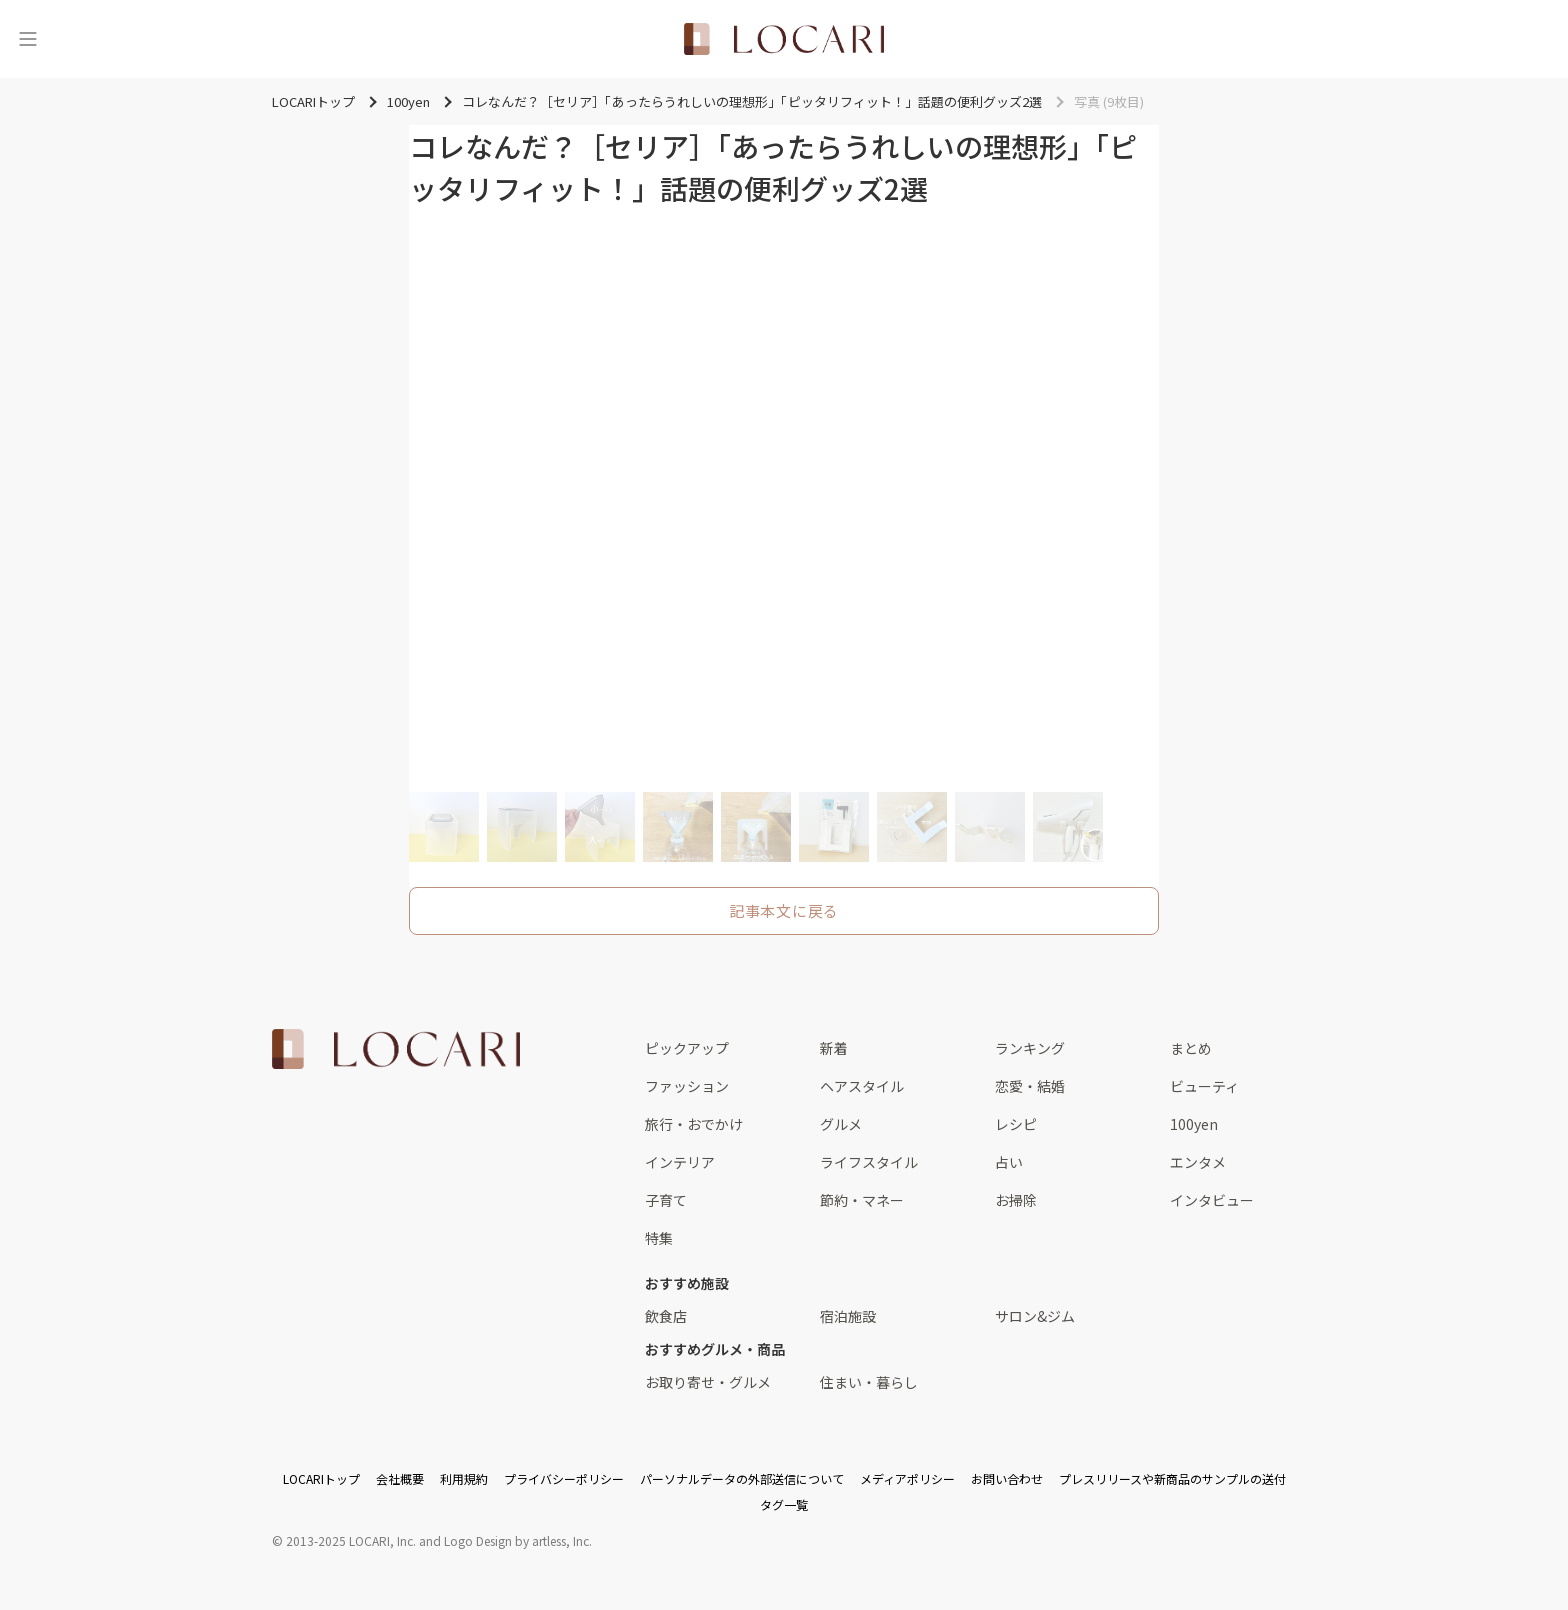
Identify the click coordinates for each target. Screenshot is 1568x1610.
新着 (834, 1048)
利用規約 (464, 1478)
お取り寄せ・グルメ (708, 1382)
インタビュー (1212, 1200)
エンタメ (1198, 1162)
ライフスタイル (869, 1162)
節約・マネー (862, 1200)
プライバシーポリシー (564, 1478)
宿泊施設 (848, 1316)
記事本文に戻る (784, 910)
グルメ (841, 1124)
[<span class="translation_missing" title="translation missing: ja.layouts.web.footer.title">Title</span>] (396, 1049)
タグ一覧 (784, 1504)
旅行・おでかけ (694, 1124)
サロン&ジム (1035, 1316)
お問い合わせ (1007, 1478)
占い (1009, 1162)
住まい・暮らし (869, 1382)
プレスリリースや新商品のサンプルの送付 (1172, 1478)
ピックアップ (687, 1048)
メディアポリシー (907, 1478)
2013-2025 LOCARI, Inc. (351, 1540)
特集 (659, 1238)
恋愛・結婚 (1030, 1086)
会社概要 (400, 1478)
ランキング (1030, 1048)
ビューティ (1204, 1086)
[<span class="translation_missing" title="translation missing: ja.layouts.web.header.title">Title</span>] (784, 39)
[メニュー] (28, 39)
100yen (1194, 1124)
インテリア (680, 1162)
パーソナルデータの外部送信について (742, 1478)
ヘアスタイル (862, 1086)
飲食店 (666, 1316)
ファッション (687, 1086)
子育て (666, 1200)
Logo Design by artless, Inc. (518, 1540)
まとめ (1191, 1048)
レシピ (1016, 1124)
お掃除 (1016, 1200)
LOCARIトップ (321, 1478)
